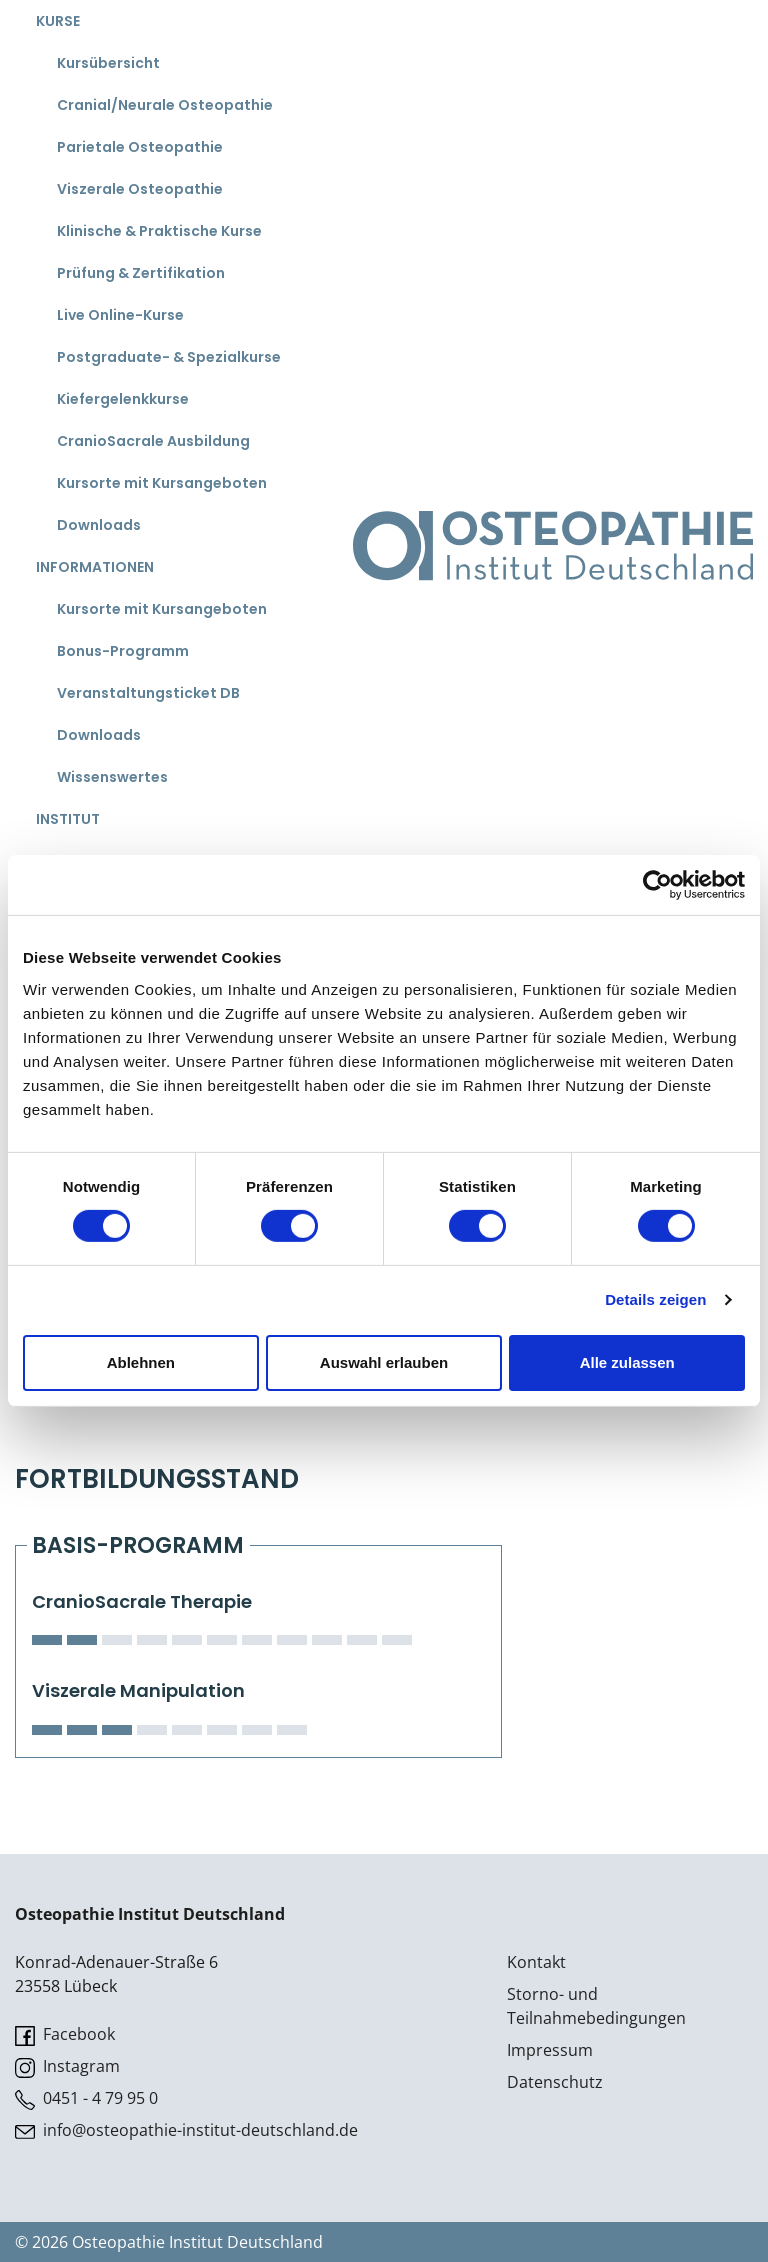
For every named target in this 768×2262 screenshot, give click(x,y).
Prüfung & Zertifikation (141, 273)
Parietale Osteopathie (140, 147)
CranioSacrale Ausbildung (153, 441)
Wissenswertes (112, 777)
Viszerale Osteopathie (140, 189)
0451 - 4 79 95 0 (86, 2098)
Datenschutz (555, 2082)
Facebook (65, 2034)
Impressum (550, 2050)
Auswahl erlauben (384, 1362)
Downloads (99, 525)
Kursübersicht (108, 63)
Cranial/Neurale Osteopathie (165, 105)
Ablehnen (141, 1362)
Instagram (67, 2066)
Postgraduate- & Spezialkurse (169, 357)
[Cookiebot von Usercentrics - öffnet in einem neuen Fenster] (657, 885)
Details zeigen (655, 1299)
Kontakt (536, 1962)
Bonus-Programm (123, 651)
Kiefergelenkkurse (123, 399)
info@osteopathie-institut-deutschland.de (186, 2130)
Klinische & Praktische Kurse (159, 231)
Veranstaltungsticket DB (148, 693)
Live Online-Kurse (120, 315)
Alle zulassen (627, 1362)
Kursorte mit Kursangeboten (162, 483)
